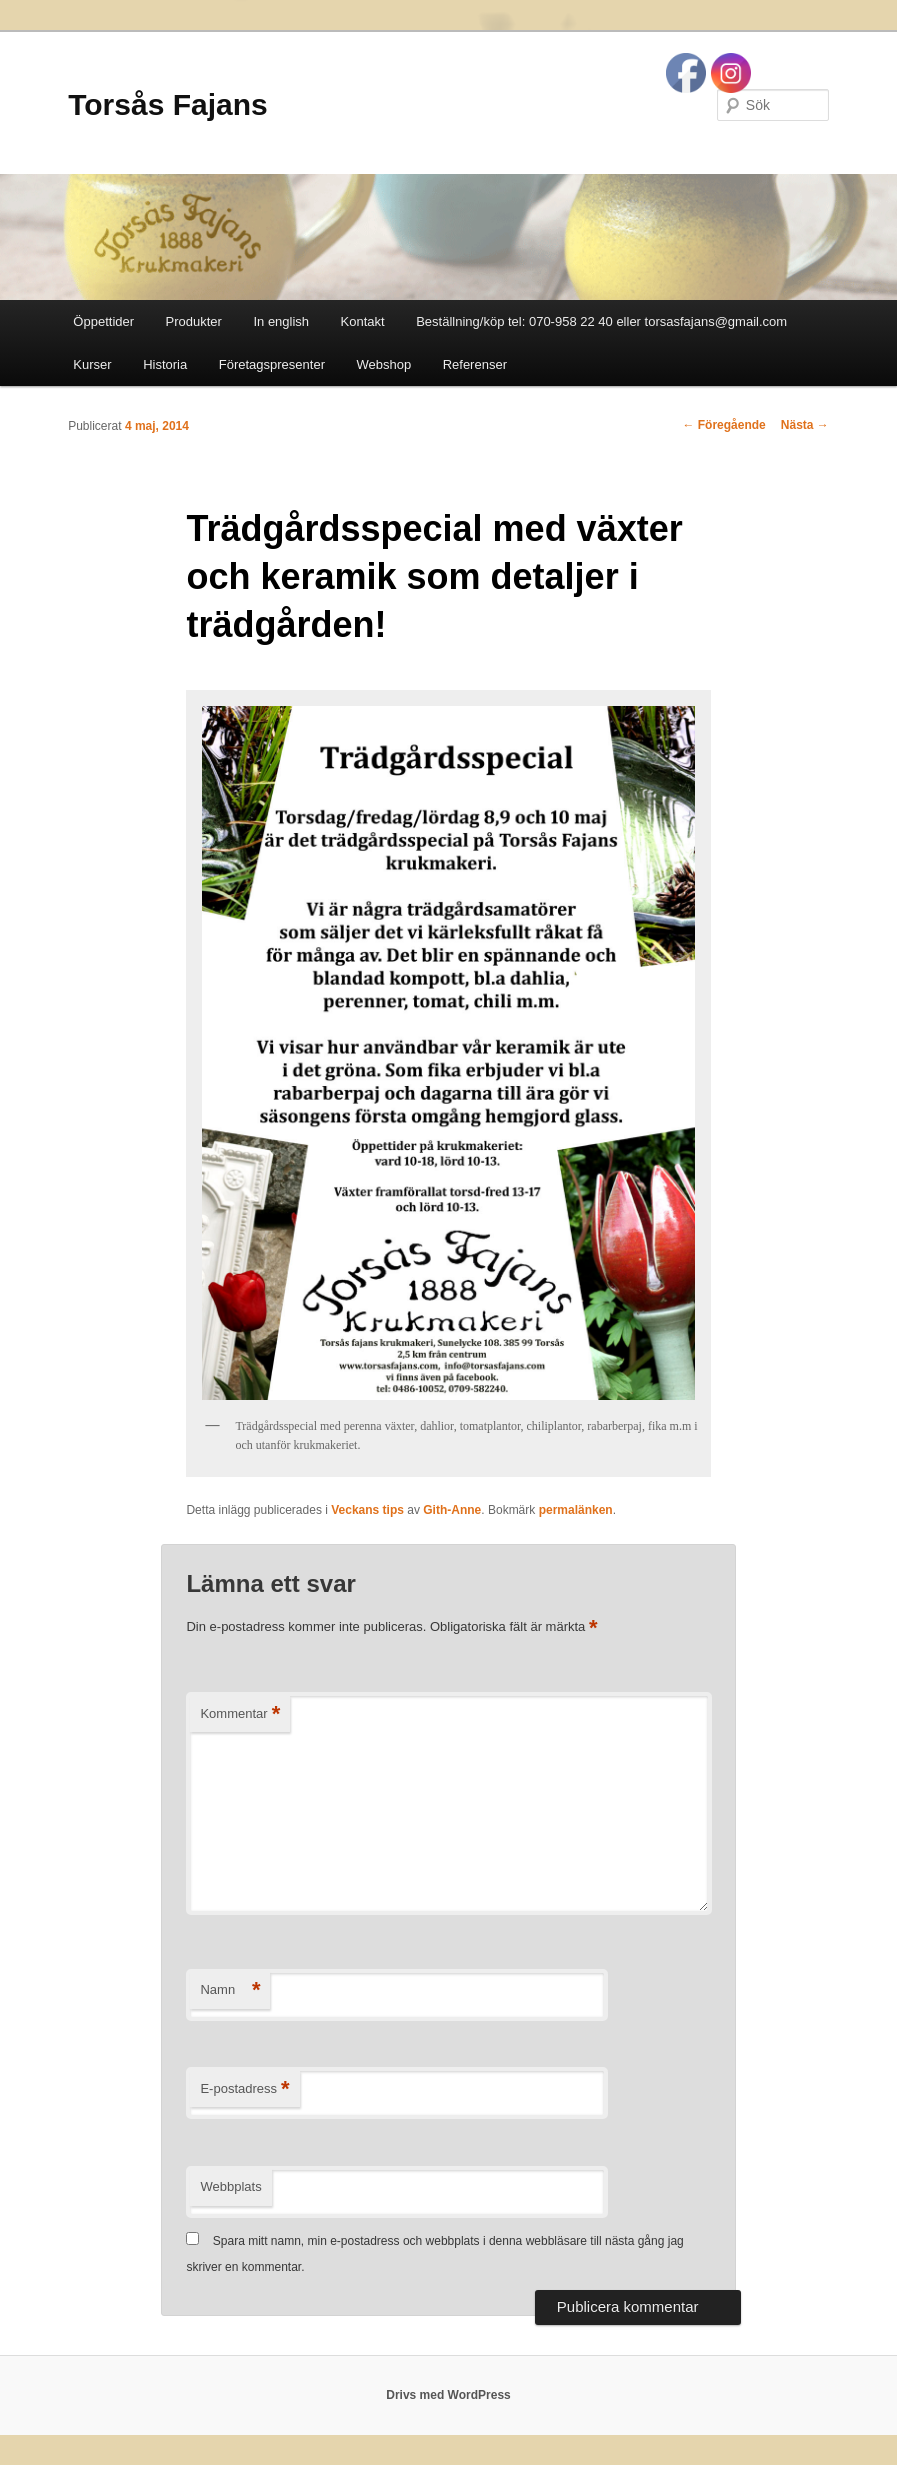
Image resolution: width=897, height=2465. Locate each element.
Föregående (723, 425)
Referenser (475, 364)
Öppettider (103, 321)
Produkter (194, 321)
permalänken (576, 1510)
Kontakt (363, 321)
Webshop (383, 364)
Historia (165, 364)
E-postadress (244, 2089)
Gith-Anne (452, 1510)
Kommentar (240, 1714)
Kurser (92, 364)
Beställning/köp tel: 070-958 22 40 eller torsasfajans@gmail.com (601, 321)
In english (281, 321)
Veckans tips (367, 1510)
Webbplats (230, 2186)
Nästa (805, 425)
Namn (230, 1990)
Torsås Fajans (168, 104)
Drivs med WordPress (448, 2395)
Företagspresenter (272, 364)
